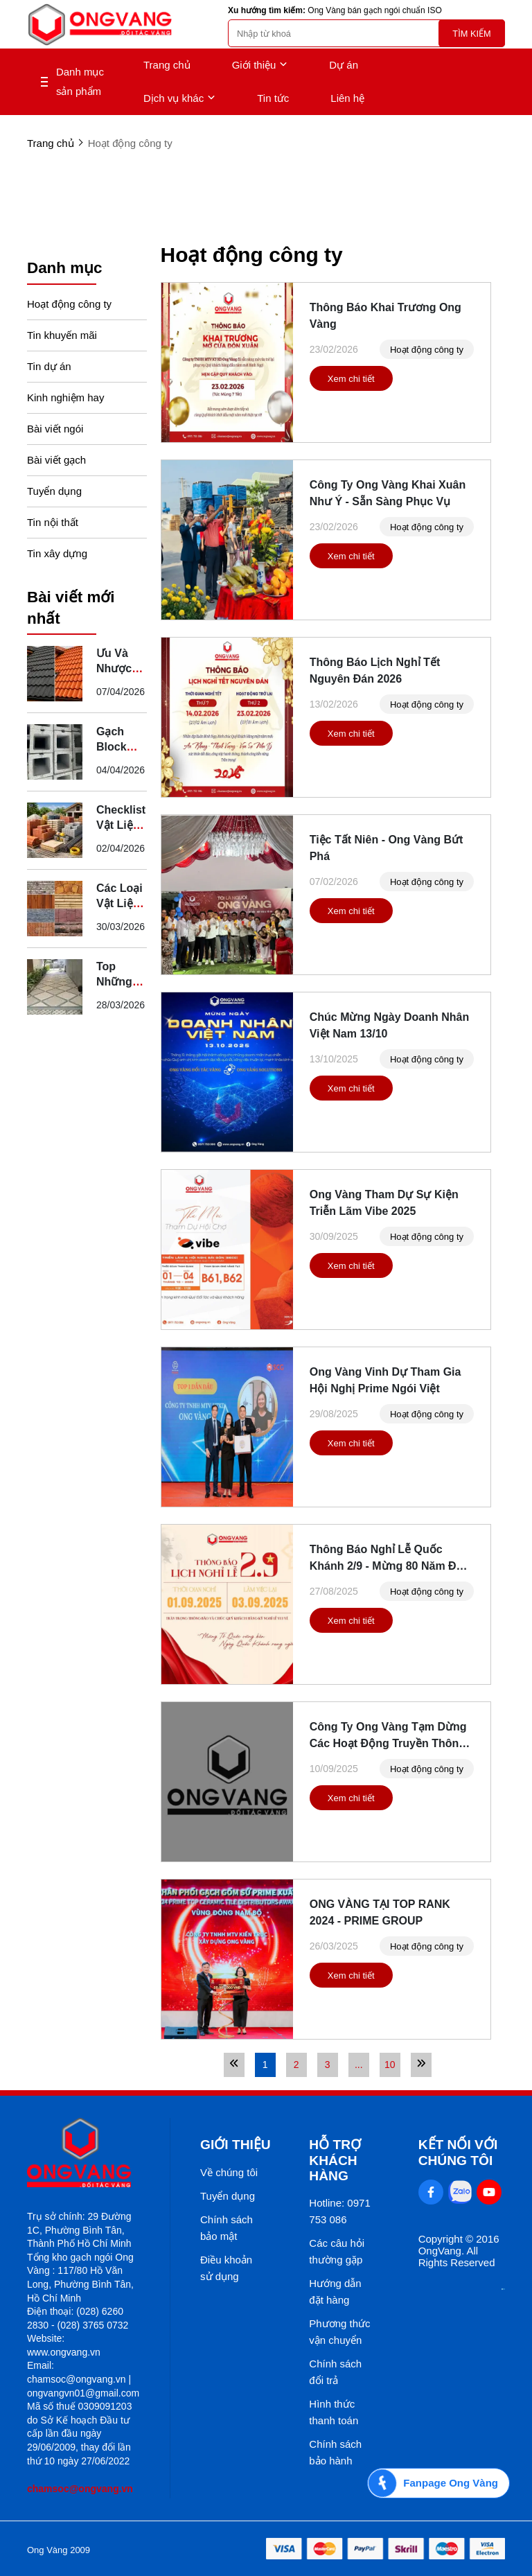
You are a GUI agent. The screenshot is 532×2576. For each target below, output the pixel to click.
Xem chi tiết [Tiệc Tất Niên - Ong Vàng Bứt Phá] (351, 911)
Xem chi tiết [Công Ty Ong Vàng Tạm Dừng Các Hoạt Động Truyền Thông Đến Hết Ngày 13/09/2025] (351, 1798)
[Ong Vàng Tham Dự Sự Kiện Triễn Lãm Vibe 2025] (227, 1249)
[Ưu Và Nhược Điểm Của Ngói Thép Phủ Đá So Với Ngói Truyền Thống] (54, 673)
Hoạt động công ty (69, 304)
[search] (366, 33)
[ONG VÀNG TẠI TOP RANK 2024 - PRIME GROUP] (227, 1959)
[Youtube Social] (489, 2192)
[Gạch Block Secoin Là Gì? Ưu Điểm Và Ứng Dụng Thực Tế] (54, 752)
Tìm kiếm (471, 33)
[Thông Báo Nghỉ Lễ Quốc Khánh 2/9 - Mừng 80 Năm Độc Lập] (227, 1604)
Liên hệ (347, 98)
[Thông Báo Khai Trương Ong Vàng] (227, 362)
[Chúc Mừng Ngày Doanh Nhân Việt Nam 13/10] (227, 1072)
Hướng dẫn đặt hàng (335, 2291)
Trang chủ (166, 65)
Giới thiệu (260, 65)
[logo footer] (83, 2153)
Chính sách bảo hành (335, 2452)
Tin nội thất (52, 522)
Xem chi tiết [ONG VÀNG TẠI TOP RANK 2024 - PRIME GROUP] (351, 1975)
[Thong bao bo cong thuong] (503, 2286)
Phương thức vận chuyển (339, 2331)
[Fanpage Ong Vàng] (438, 2483)
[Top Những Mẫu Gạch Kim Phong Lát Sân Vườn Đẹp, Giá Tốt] (54, 987)
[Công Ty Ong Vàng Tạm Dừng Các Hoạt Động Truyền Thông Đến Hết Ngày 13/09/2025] (227, 1781)
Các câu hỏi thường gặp (336, 2251)
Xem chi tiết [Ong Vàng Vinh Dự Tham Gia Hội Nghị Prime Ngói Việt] (351, 1443)
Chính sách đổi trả (335, 2372)
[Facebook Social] (430, 2192)
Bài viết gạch (56, 460)
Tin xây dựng (57, 553)
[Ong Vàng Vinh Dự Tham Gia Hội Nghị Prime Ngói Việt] (227, 1427)
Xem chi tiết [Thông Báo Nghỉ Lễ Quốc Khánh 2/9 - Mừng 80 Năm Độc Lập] (351, 1620)
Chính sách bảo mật (226, 2228)
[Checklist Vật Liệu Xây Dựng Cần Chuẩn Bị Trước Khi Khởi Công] (54, 830)
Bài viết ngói (55, 429)
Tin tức (273, 98)
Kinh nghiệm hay (65, 397)
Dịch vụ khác (179, 98)
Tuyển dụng (54, 491)
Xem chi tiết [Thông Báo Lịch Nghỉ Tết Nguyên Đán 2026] (351, 733)
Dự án (343, 65)
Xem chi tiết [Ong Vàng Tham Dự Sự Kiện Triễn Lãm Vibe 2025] (351, 1266)
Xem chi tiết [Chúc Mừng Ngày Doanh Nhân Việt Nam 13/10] (351, 1088)
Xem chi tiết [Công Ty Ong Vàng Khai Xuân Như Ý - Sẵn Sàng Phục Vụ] (351, 556)
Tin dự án (49, 366)
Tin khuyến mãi (62, 335)
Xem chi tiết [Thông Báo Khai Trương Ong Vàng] (351, 379)
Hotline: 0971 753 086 (339, 2211)
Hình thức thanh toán (333, 2412)
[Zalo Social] (460, 2192)
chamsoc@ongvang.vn (80, 2488)
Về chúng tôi (229, 2172)
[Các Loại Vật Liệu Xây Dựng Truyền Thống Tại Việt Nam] (54, 908)
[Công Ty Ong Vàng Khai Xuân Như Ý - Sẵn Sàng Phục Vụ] (227, 540)
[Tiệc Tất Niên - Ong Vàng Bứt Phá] (227, 894)
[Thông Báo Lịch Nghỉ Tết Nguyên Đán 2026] (227, 717)
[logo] (99, 24)
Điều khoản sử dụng (226, 2268)
